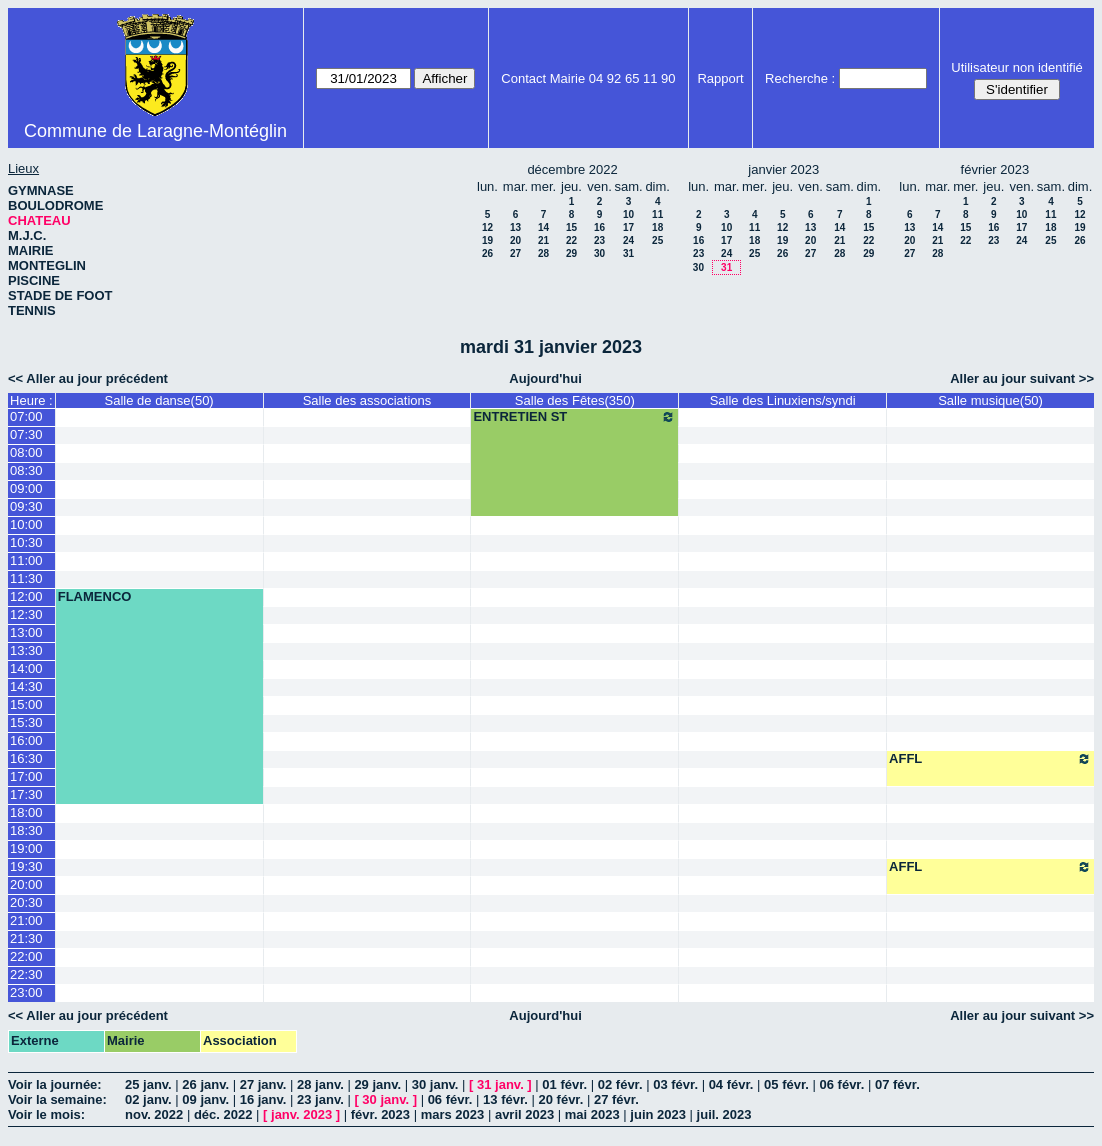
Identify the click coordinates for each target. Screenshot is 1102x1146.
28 (543, 253)
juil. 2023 (724, 1114)
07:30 (26, 434)
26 (487, 253)
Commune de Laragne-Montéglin (155, 131)
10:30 (26, 542)
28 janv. (320, 1084)
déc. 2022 (223, 1114)
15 (571, 227)
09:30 (26, 506)
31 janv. (500, 1084)
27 (515, 253)
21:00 (26, 920)
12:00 (26, 596)
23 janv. (320, 1099)
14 (543, 227)
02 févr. (620, 1084)
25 (657, 240)
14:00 (26, 668)
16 (599, 227)
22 (571, 240)
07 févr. (897, 1084)
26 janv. (205, 1084)
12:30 (26, 614)
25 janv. (148, 1084)
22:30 (26, 974)
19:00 (26, 848)
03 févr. (675, 1084)
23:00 (26, 992)
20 (515, 240)
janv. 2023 (301, 1114)
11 (657, 214)
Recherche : (800, 78)
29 (571, 253)
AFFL (990, 759)
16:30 (26, 758)
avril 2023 (524, 1114)
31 (628, 253)
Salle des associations (367, 400)
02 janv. (148, 1099)
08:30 (26, 470)
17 (628, 227)
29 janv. (377, 1084)
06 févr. (842, 1084)
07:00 (26, 416)
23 (599, 240)
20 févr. (561, 1099)
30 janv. (435, 1084)
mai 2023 (592, 1114)
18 (657, 227)
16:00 (26, 740)
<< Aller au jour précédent (88, 378)
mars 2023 (453, 1114)
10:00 (26, 524)
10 (628, 214)
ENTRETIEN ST (574, 417)
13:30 (26, 650)
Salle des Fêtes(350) (575, 400)
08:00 (26, 452)
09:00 (26, 488)
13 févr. (505, 1099)
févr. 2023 (380, 1114)
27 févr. (616, 1099)
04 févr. (731, 1084)
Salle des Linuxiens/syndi (783, 400)
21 (543, 240)
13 (515, 227)
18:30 (26, 830)
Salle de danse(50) (159, 400)
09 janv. (205, 1099)
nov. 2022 (154, 1114)
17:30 (26, 794)
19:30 (26, 866)
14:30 (26, 686)
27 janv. (263, 1084)
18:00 (26, 812)
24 (628, 240)
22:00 (26, 956)
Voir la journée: (55, 1084)
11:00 (26, 560)
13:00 (26, 632)
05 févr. (786, 1084)
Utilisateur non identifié (1017, 67)
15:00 (26, 704)
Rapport (720, 78)
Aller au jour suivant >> (1022, 378)
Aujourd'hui (545, 378)
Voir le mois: (46, 1114)
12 (487, 227)
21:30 (26, 938)
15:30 (26, 722)
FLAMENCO (95, 596)
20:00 (26, 884)
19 (487, 240)
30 (599, 253)
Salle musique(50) (990, 400)
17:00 (26, 776)
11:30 (26, 578)
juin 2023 (658, 1114)
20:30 (26, 902)
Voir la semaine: (57, 1099)
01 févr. (564, 1084)
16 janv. (263, 1099)
